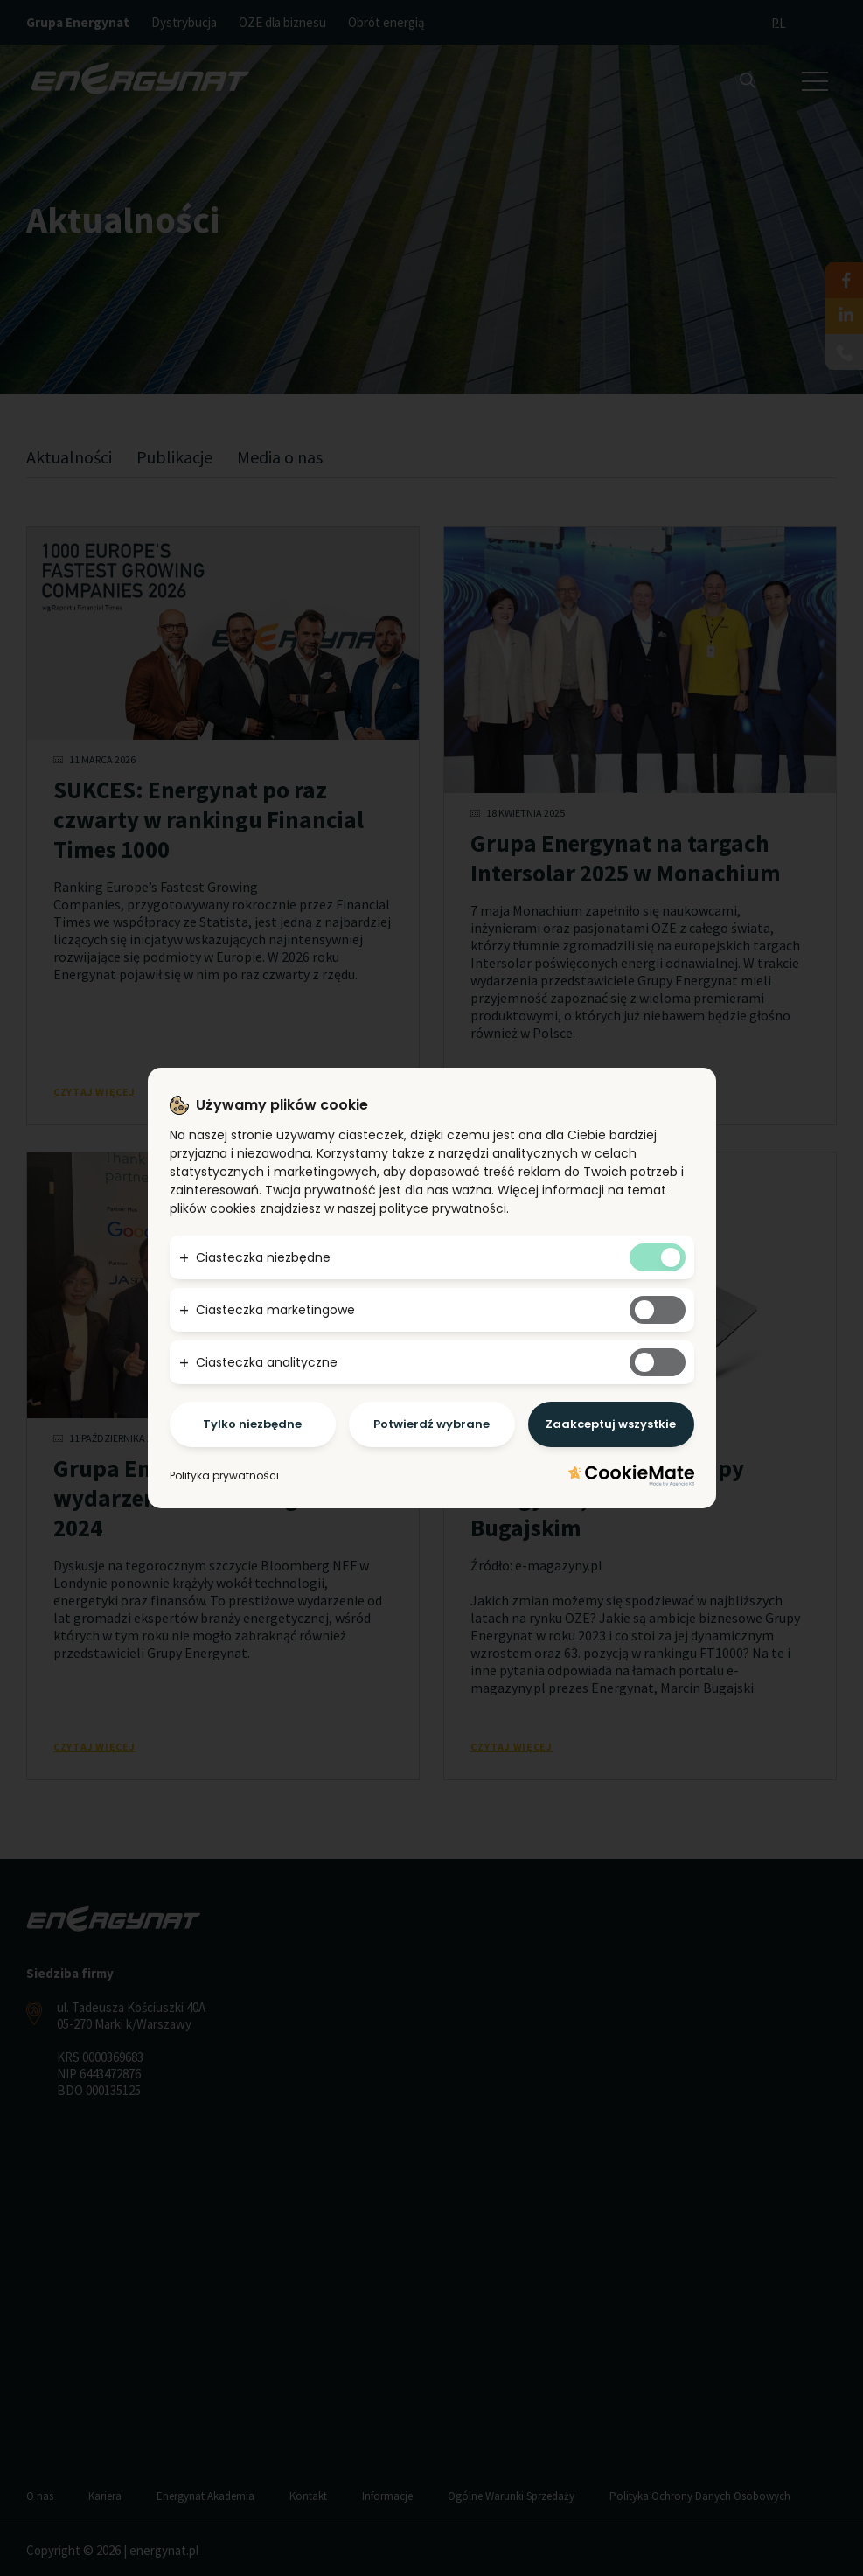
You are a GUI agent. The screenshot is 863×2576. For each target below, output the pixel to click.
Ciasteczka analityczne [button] (267, 1362)
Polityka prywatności (224, 1475)
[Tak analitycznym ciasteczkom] (658, 1362)
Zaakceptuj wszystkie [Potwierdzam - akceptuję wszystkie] (611, 1424)
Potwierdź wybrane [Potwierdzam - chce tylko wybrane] (431, 1424)
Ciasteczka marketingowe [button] (275, 1310)
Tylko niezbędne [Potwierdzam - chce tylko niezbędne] (252, 1424)
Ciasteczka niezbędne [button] (263, 1257)
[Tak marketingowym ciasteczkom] (658, 1310)
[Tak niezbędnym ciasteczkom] (658, 1257)
